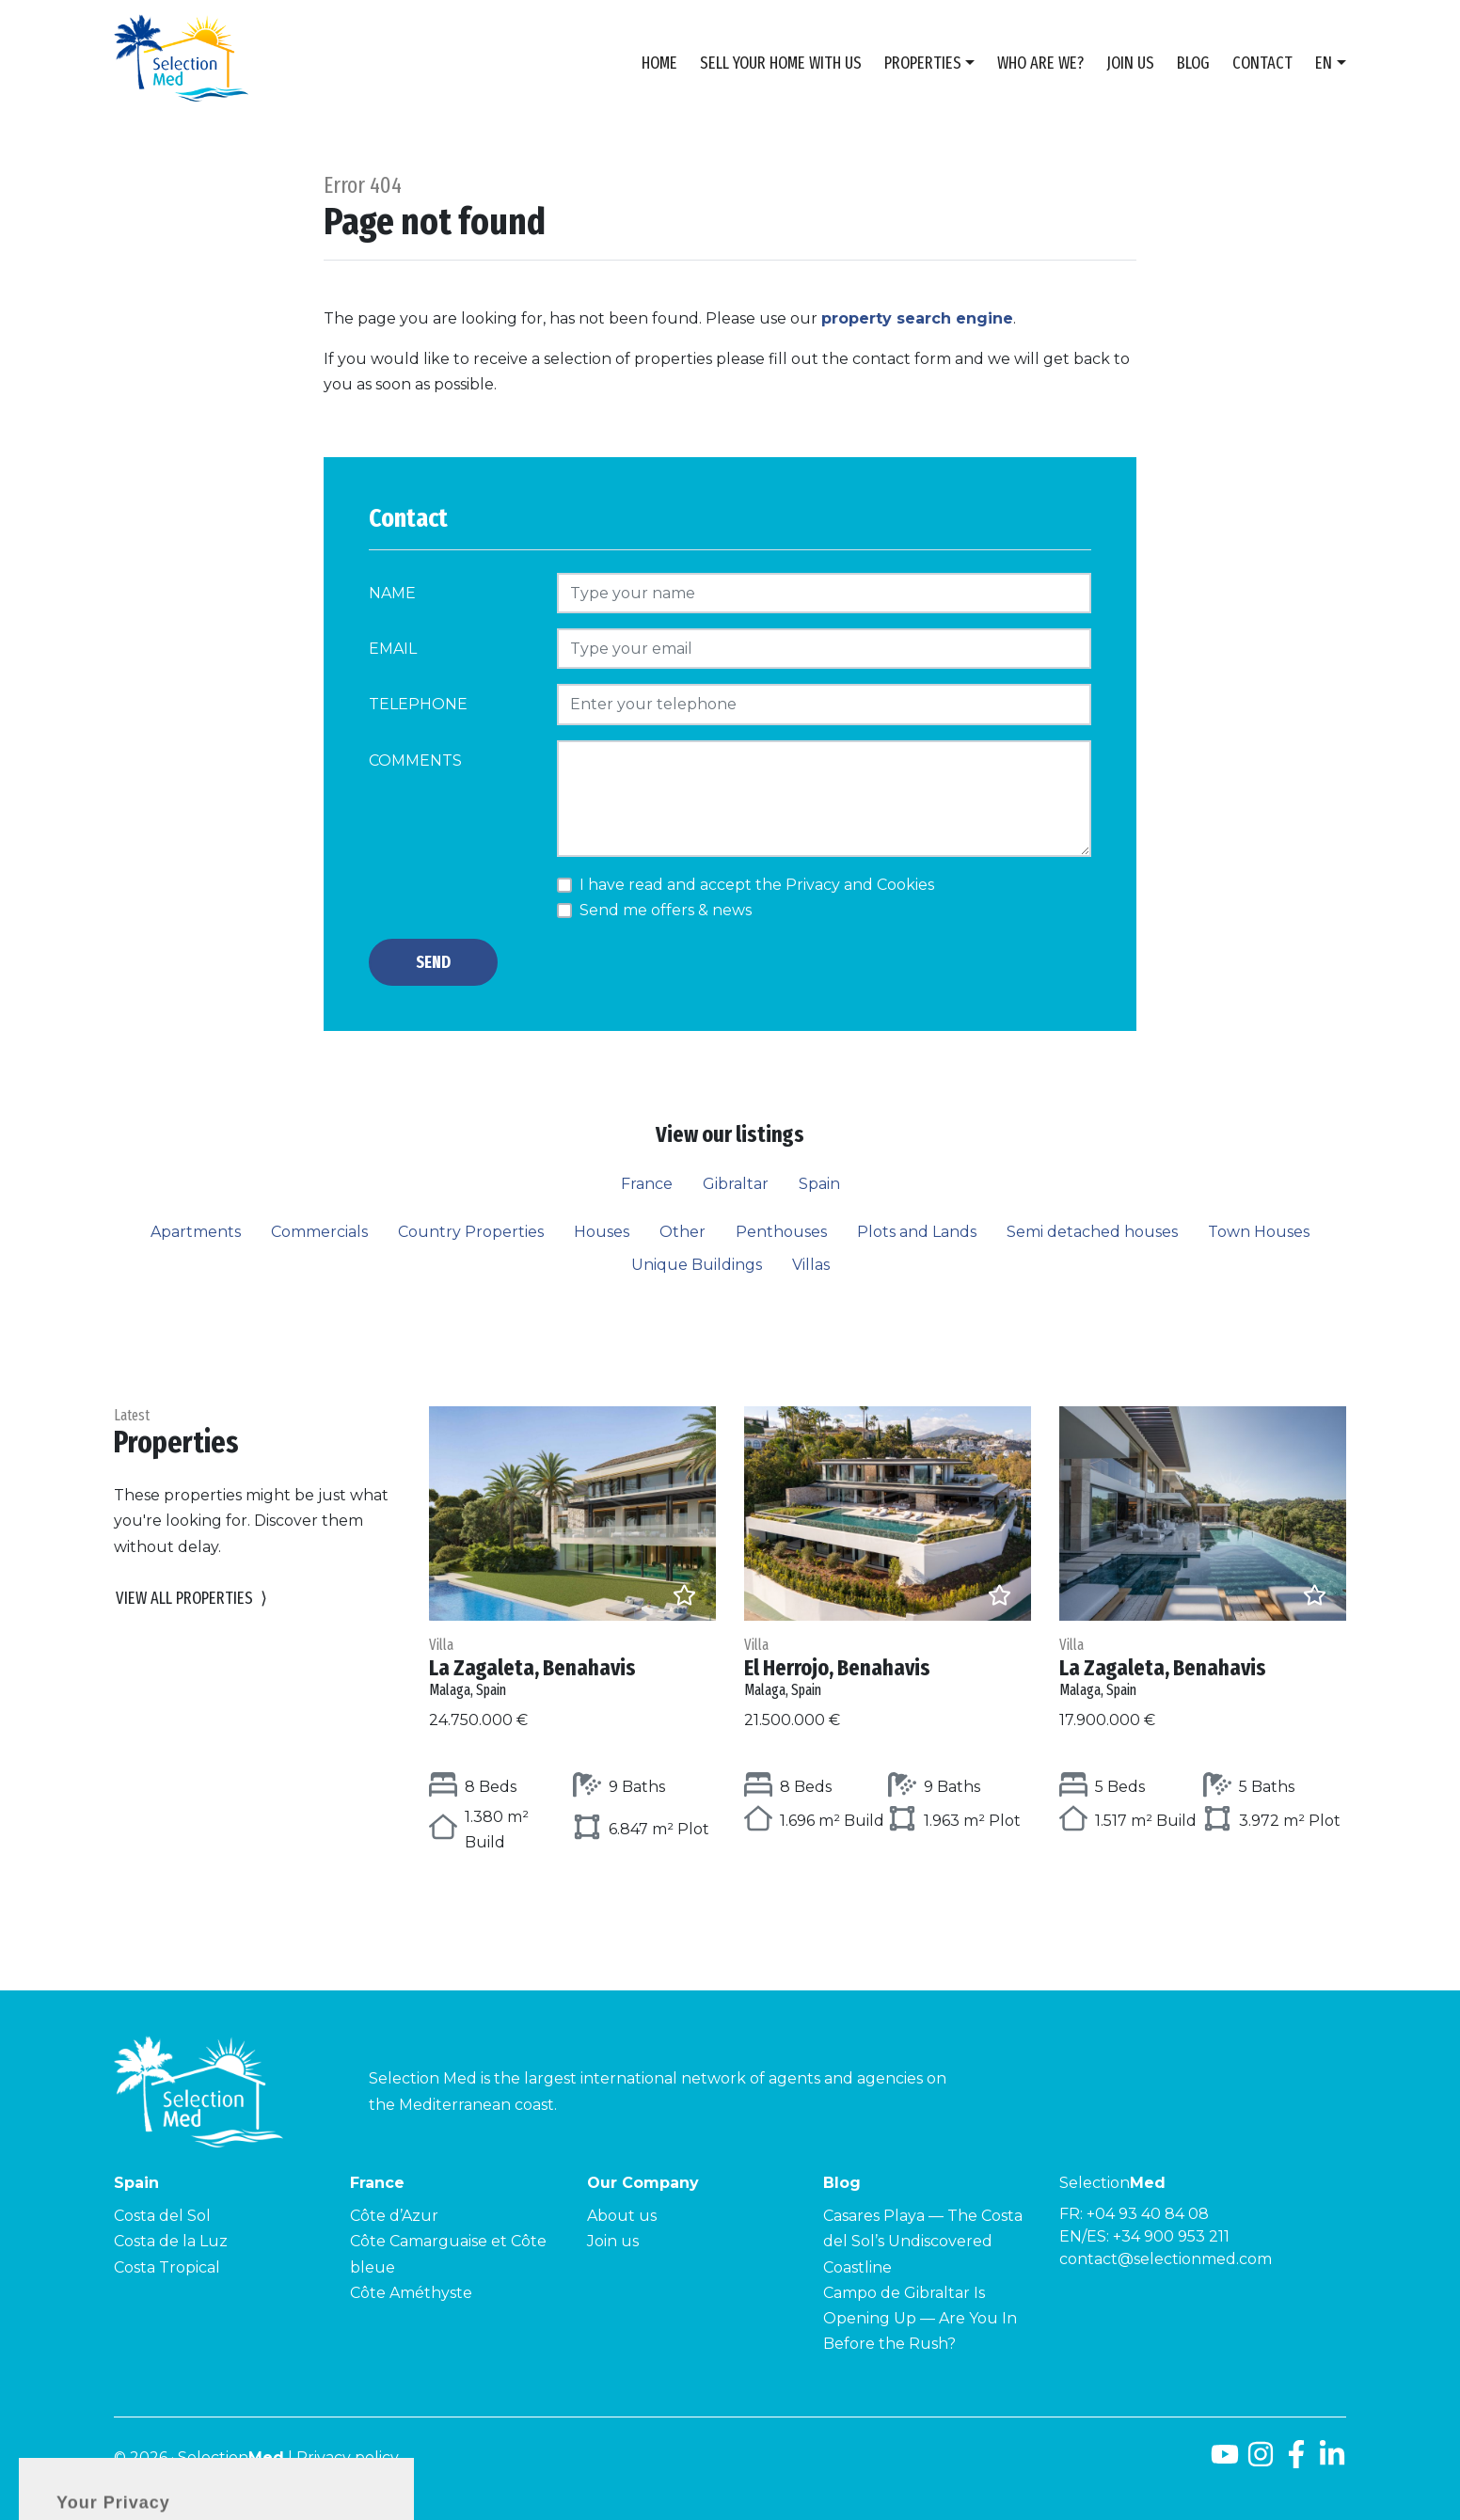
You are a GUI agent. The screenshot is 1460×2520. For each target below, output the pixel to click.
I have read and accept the (756, 885)
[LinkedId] (1332, 2461)
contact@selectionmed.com (1165, 2259)
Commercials (319, 1232)
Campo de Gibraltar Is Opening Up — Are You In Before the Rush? (920, 2318)
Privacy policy (347, 2457)
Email (393, 649)
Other (682, 1232)
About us (622, 2216)
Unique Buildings (696, 1265)
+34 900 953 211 (1171, 2236)
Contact (1262, 63)
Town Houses (1258, 1232)
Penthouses (781, 1232)
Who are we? (1040, 63)
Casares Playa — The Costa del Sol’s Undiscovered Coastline (923, 2241)
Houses (601, 1232)
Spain (819, 1184)
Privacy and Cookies (860, 885)
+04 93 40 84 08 (1148, 2214)
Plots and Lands (916, 1232)
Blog (1193, 63)
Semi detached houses (1092, 1232)
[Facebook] (1296, 2461)
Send (433, 962)
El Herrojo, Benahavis (887, 1667)
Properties (922, 63)
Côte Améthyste (411, 2293)
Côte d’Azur (394, 2216)
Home (659, 63)
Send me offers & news (665, 910)
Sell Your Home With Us (781, 63)
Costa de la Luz (171, 2241)
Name (392, 593)
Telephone (418, 704)
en (1323, 63)
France (647, 1184)
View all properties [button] (191, 1598)
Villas (811, 1265)
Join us (1130, 63)
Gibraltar (736, 1184)
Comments (415, 760)
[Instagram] (1260, 2461)
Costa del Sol (162, 2216)
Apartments (196, 1232)
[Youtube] (1225, 2461)
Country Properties (471, 1232)
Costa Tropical (167, 2267)
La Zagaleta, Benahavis (572, 1667)
